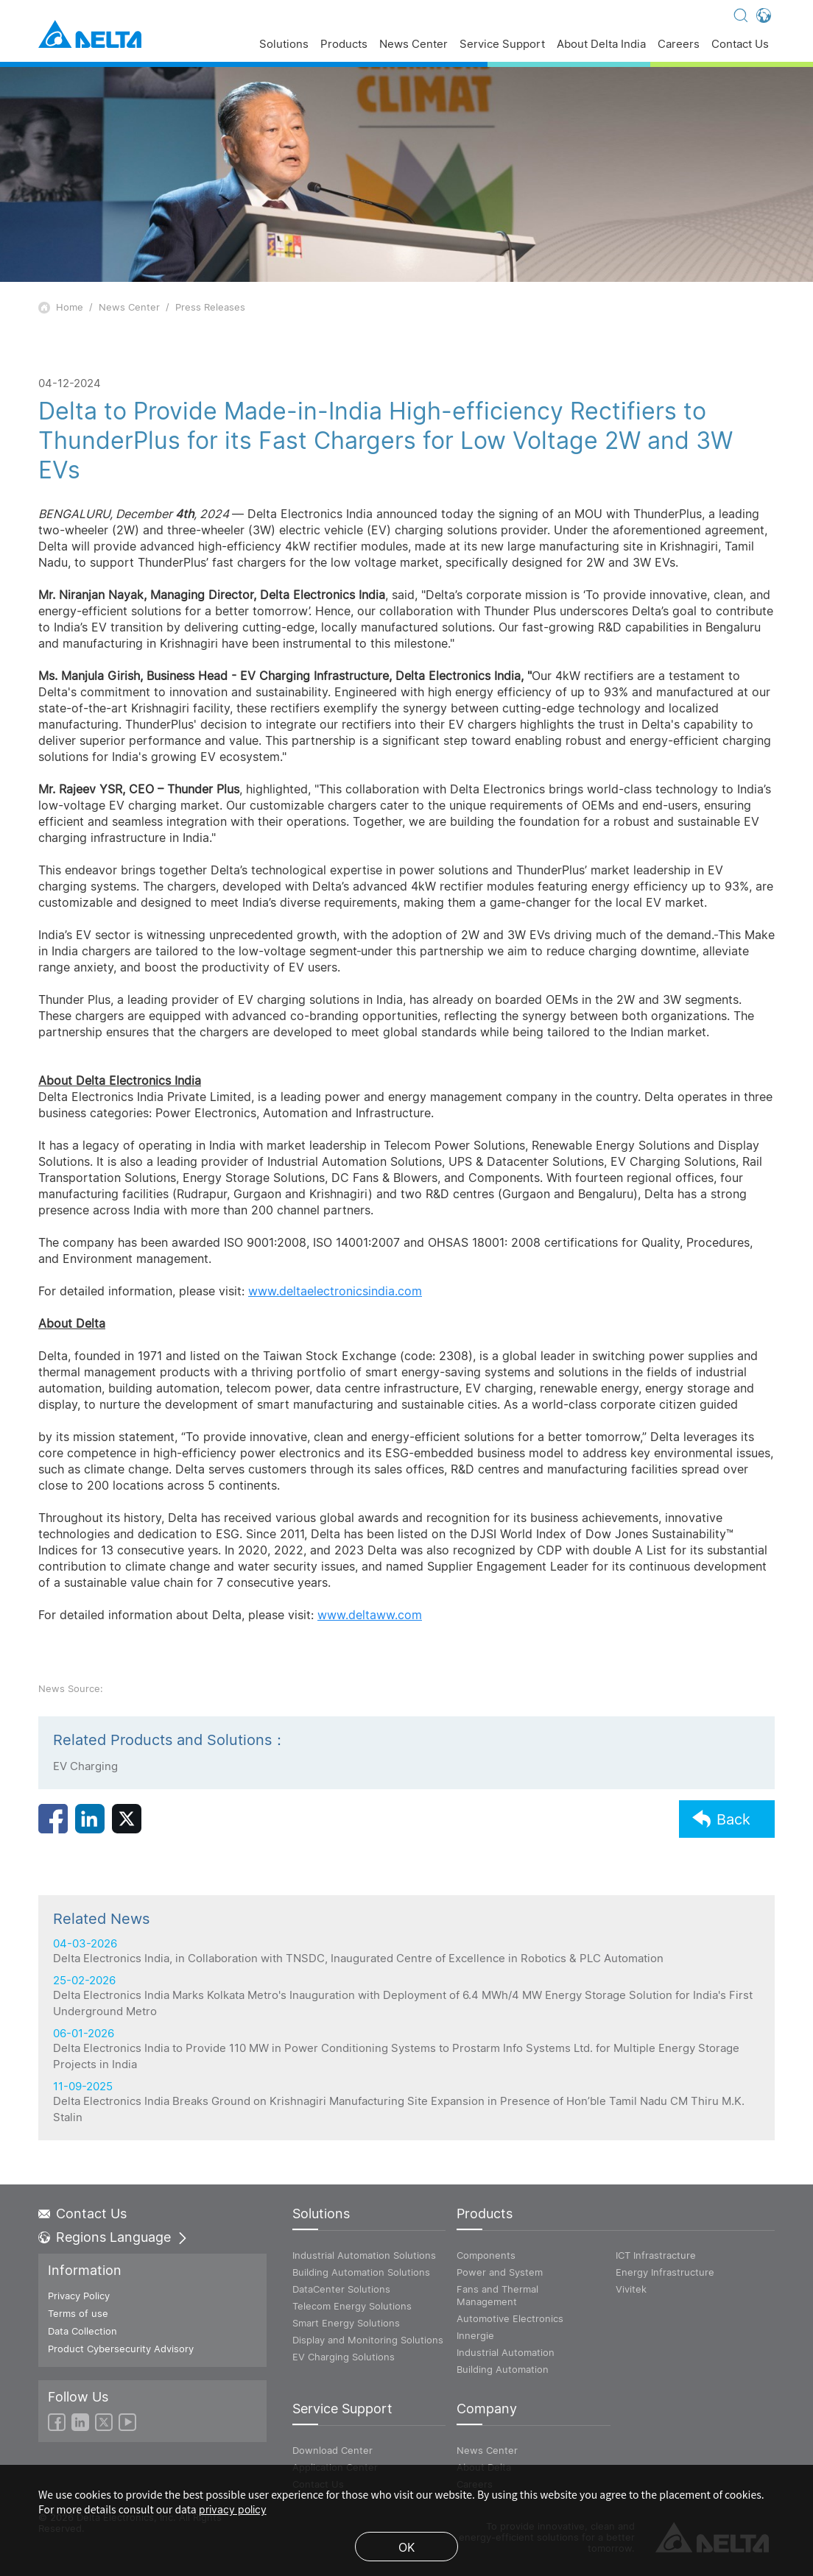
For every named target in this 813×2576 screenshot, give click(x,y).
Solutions (284, 44)
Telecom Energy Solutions (352, 2306)
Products (343, 44)
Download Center (332, 2450)
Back (721, 1836)
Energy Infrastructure (665, 2272)
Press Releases (210, 307)
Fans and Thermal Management (497, 2295)
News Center (413, 44)
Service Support (502, 44)
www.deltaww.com (369, 1614)
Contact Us (740, 44)
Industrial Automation (506, 2352)
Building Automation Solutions (361, 2272)
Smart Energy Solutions (346, 2323)
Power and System (500, 2272)
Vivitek (631, 2289)
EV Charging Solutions (343, 2357)
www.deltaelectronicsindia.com (335, 1291)
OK (406, 2547)
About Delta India (601, 44)
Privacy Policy (79, 2295)
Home (69, 307)
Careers (679, 44)
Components (486, 2255)
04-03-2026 (406, 2047)
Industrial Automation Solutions (364, 2255)
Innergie (475, 2335)
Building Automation (503, 2369)
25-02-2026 (406, 2092)
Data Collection (82, 2331)
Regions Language (113, 2237)
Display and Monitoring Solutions (367, 2340)
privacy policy (233, 2509)
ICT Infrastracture (656, 2255)
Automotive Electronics (510, 2318)
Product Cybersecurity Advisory (121, 2348)
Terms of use (78, 2313)
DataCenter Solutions (341, 2289)
